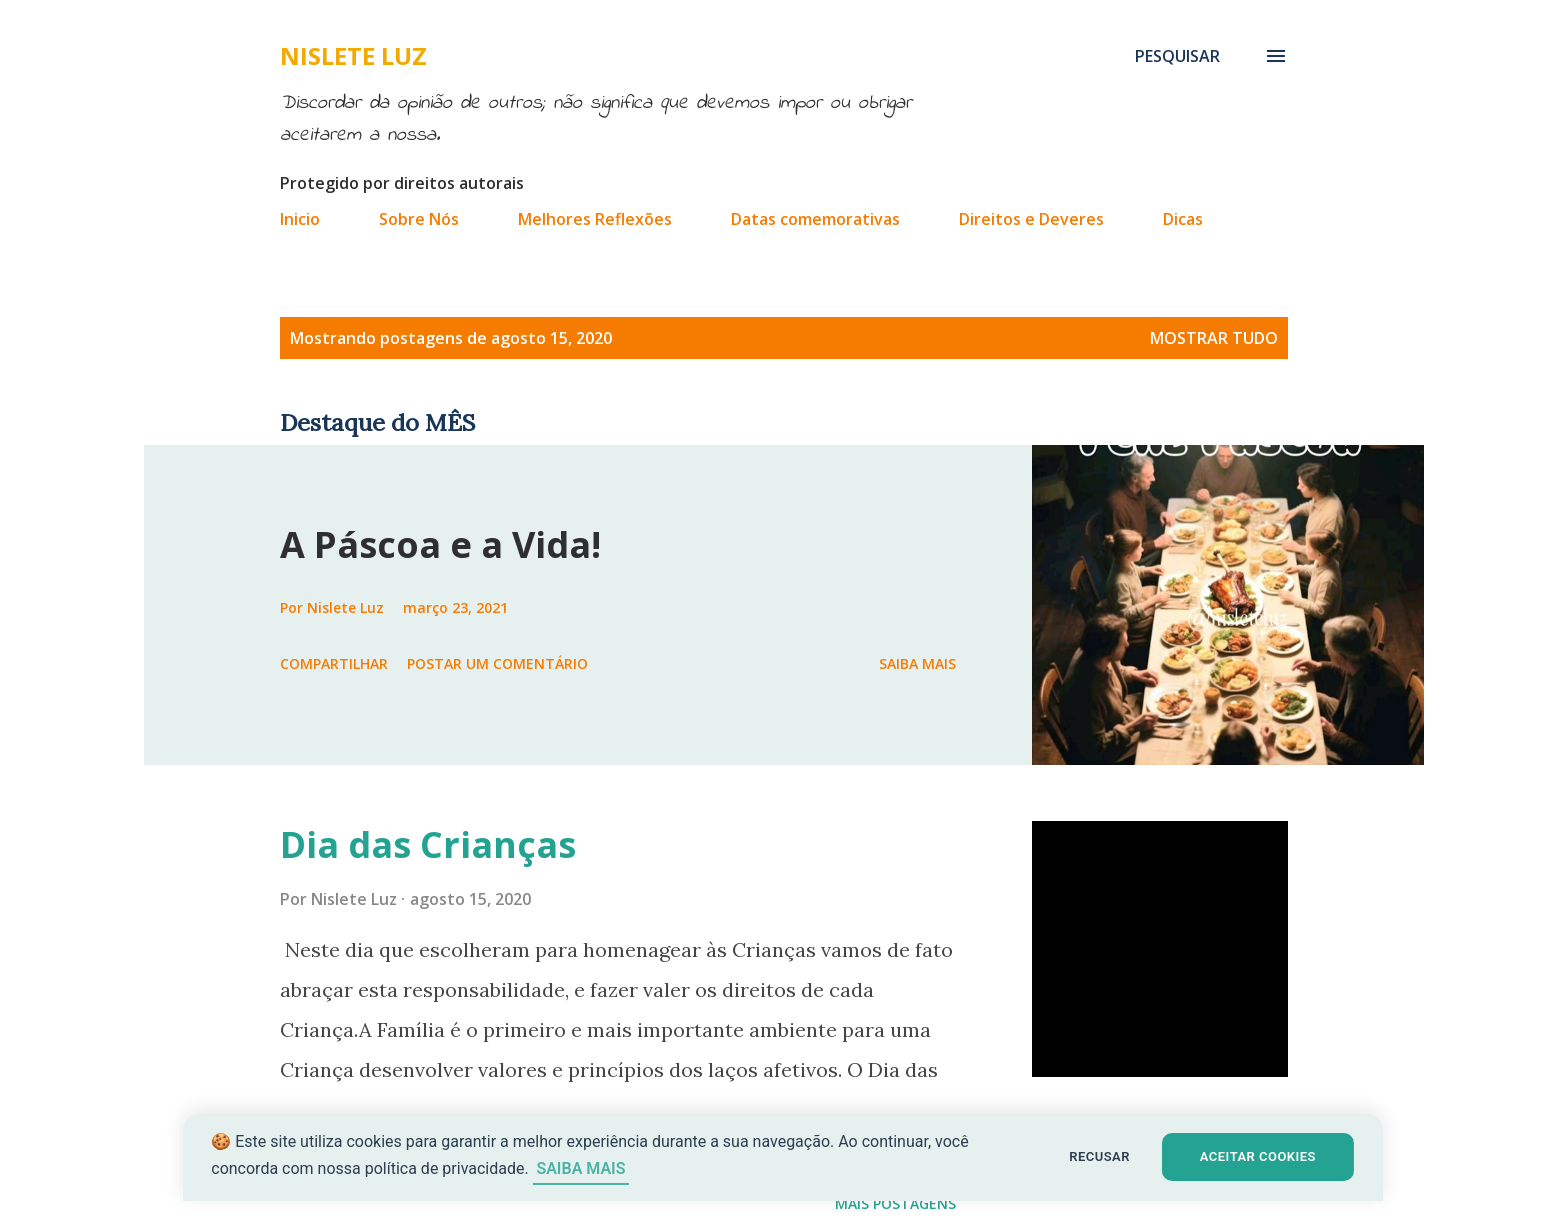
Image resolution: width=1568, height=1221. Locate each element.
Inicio (300, 219)
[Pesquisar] (1177, 56)
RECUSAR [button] (1100, 1156)
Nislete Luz (353, 55)
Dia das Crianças (428, 844)
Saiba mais (917, 663)
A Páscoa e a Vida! (440, 544)
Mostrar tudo (1214, 338)
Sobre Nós (419, 219)
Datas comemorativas (815, 219)
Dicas (1183, 219)
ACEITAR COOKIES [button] (1259, 1156)
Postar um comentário (497, 663)
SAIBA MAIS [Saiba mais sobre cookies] (581, 1168)
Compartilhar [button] (334, 663)
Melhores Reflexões (595, 219)
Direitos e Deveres (1031, 219)
